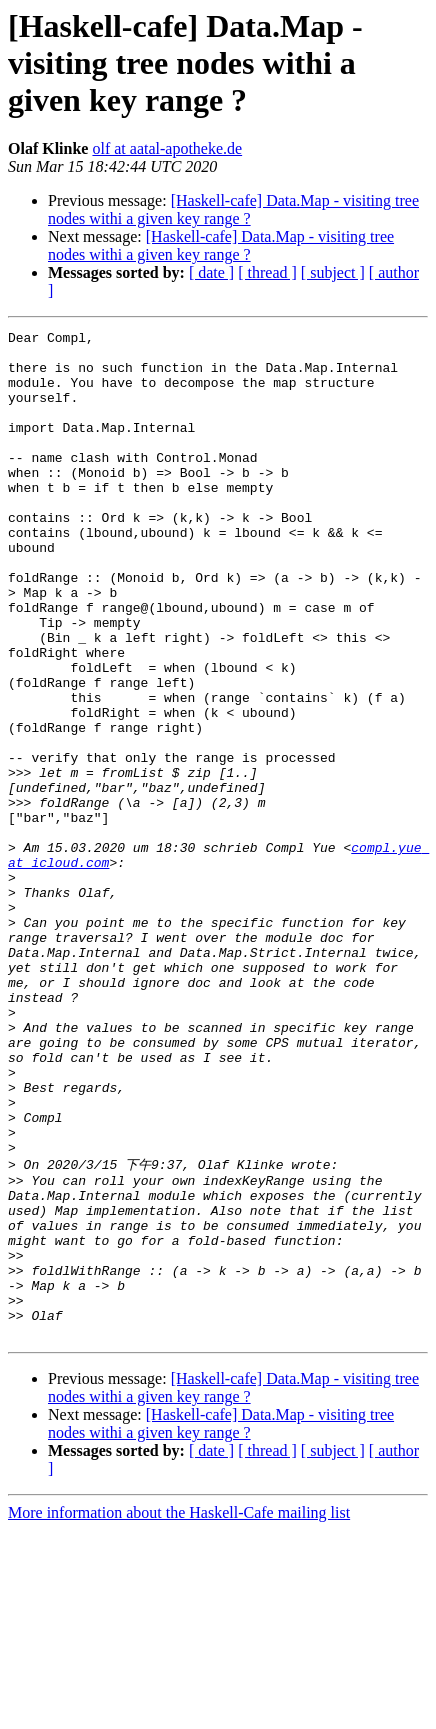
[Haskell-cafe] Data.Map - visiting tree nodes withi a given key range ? (233, 209)
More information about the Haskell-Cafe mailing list (179, 1711)
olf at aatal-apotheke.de (167, 148)
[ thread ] (267, 272)
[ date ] (211, 272)
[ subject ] (333, 272)
